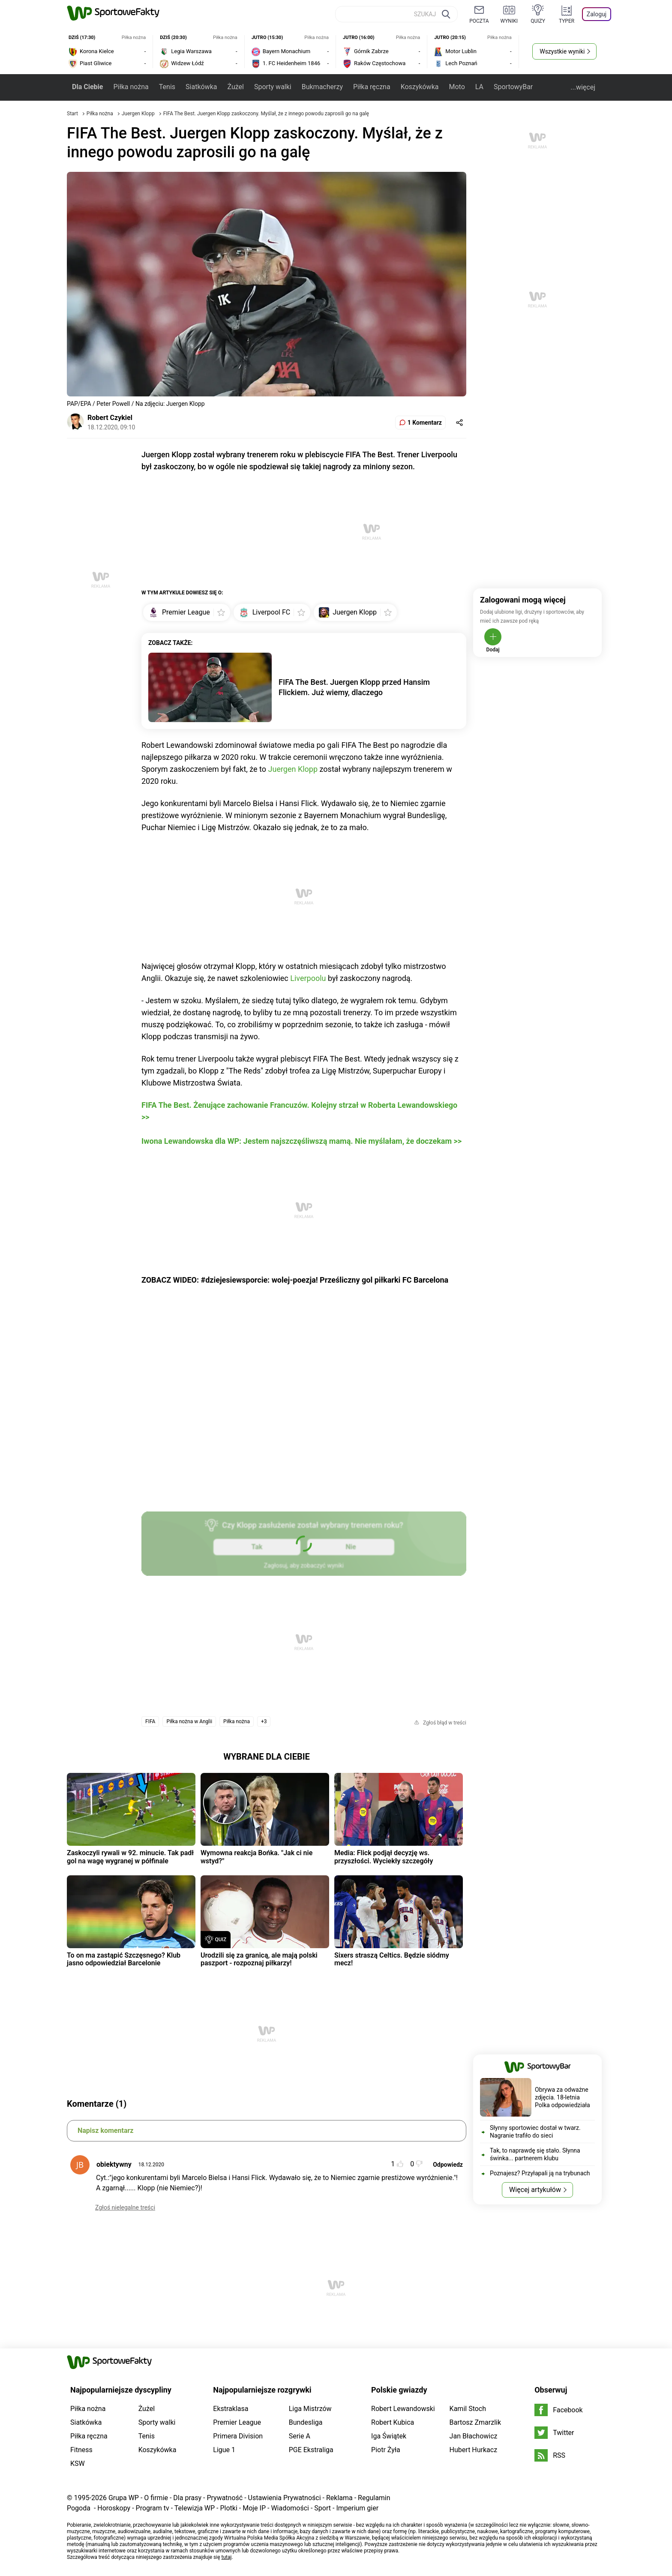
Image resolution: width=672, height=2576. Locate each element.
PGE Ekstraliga (311, 2450)
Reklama (339, 2498)
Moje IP (254, 2508)
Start (72, 114)
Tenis (167, 87)
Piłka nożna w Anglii (189, 1721)
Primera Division (238, 2436)
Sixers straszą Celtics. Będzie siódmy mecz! (391, 1959)
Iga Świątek (388, 2436)
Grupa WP (123, 2498)
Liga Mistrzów (310, 2409)
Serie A (299, 2436)
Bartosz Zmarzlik (475, 2422)
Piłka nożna (130, 87)
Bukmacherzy (322, 87)
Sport (322, 2508)
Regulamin (374, 2498)
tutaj (227, 2557)
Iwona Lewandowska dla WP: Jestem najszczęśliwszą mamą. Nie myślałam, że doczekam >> (301, 1141)
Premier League (237, 2422)
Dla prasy (187, 2498)
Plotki (228, 2508)
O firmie (156, 2498)
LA (479, 87)
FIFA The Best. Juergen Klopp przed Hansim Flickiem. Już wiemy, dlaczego (354, 687)
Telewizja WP (194, 2508)
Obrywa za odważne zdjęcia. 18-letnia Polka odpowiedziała (562, 2097)
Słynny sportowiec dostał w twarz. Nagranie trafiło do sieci (535, 2131)
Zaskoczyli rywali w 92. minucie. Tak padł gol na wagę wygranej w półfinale (130, 1857)
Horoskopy (113, 2508)
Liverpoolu (308, 978)
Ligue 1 (224, 2450)
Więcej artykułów (535, 2190)
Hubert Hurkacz (474, 2450)
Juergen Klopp (139, 114)
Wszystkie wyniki (562, 51)
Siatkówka (201, 87)
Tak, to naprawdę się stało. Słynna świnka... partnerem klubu (535, 2154)
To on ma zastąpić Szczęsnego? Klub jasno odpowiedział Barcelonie (123, 1959)
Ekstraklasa (230, 2409)
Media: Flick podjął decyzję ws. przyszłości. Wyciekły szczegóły (383, 1857)
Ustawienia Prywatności (284, 2498)
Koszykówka (420, 87)
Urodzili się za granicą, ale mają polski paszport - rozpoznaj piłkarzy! (259, 1959)
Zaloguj (596, 14)
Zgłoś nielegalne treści (125, 2207)
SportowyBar (513, 87)
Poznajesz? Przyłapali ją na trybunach (540, 2173)
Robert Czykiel (109, 418)
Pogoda (78, 2508)
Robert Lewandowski (403, 2409)
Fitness (81, 2450)
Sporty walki (272, 87)
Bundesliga (306, 2422)
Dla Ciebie (87, 87)
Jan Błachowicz (474, 2436)
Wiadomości (290, 2508)
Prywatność (225, 2498)
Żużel (235, 87)
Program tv (152, 2508)
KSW (77, 2463)
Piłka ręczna (371, 87)
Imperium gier (357, 2508)
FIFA (150, 1721)
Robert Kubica (392, 2422)
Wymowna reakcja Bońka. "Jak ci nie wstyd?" (256, 1857)
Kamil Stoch (468, 2409)
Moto (457, 87)
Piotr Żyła (385, 2450)
